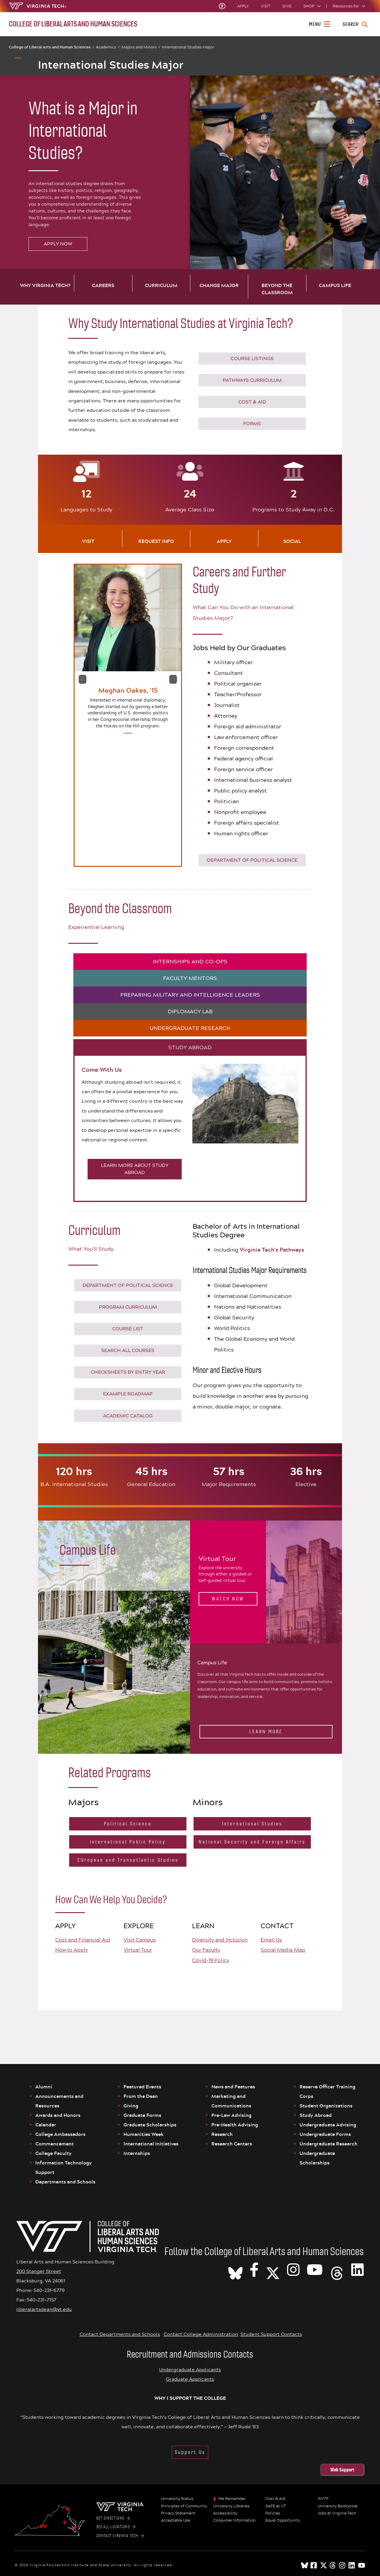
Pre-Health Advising (234, 2124)
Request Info (156, 541)
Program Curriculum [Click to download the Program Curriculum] (128, 1307)
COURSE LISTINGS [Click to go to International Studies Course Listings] (252, 358)
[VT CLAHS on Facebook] (254, 2269)
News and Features (233, 2086)
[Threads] (337, 2269)
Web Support (342, 2470)
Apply (243, 6)
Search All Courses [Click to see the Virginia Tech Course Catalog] (127, 1350)
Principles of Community (184, 2506)
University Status (177, 2498)
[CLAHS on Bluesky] (235, 2269)
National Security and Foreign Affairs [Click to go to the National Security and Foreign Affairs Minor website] (252, 1842)
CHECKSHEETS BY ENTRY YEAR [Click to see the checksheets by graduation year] (128, 1372)
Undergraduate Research (328, 2144)
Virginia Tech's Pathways (272, 1249)
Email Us (271, 1940)
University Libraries (231, 2506)
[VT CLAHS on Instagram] (293, 2269)
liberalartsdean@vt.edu (44, 2309)
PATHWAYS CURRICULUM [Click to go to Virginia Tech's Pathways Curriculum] (252, 380)
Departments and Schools (65, 2182)
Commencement (54, 2144)
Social (292, 541)
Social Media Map (283, 1950)
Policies (272, 2513)
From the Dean (141, 2096)
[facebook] (314, 2565)
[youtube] (361, 2565)
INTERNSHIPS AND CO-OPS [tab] (190, 961)
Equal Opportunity (282, 2520)
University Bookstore (337, 2506)
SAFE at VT (275, 2506)
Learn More (266, 1731)
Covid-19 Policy (210, 1960)
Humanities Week (144, 2134)
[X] (273, 2269)
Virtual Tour (138, 1950)
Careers (103, 285)
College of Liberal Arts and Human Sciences (51, 47)
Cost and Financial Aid (82, 1940)
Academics (108, 47)
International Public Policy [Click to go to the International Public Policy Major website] (128, 1842)
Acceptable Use (175, 2520)
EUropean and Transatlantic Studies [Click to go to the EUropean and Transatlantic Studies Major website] (127, 1860)
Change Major (219, 285)
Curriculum (161, 285)
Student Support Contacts (271, 2334)
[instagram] (342, 2565)
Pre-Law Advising (231, 2115)
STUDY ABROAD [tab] (190, 1047)
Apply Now (58, 244)
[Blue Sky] (304, 2565)
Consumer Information (234, 2520)
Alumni (43, 2086)
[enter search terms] (355, 24)
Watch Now (228, 1599)
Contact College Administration (201, 2334)
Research (222, 2134)
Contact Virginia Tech (120, 2536)
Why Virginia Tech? (45, 285)
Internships (137, 2153)
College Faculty (53, 2153)
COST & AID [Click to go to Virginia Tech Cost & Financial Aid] (252, 402)
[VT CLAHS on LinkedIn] (357, 2269)
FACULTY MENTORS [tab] (190, 978)
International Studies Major (188, 47)
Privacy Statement (178, 2513)
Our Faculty (206, 1950)
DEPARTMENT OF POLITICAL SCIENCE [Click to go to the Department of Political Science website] (252, 860)
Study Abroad (316, 2115)
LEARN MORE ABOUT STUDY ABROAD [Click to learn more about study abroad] (134, 1168)
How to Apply (71, 1950)
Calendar (45, 2124)
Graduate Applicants (190, 2379)
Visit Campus (140, 1940)
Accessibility (225, 2513)
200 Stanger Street (38, 2271)
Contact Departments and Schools (120, 2334)
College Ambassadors (60, 2134)
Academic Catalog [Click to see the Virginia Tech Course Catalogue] (128, 1416)
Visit (265, 6)
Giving (131, 2105)
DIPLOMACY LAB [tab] (190, 1011)
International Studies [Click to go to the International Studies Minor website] (252, 1824)
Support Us (190, 2452)
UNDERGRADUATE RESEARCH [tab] (190, 1028)
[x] (323, 2565)
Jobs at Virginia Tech (337, 2513)
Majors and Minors (140, 47)
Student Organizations (326, 2105)
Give (287, 6)
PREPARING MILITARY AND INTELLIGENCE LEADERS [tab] (190, 995)
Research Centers (231, 2144)
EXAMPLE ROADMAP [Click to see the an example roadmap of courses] (128, 1394)
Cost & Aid (275, 2498)
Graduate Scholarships (151, 2124)
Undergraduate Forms (325, 2134)
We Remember (232, 2498)
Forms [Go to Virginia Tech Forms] (252, 423)
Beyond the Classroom (277, 288)
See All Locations (116, 2527)
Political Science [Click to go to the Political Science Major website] (128, 1824)
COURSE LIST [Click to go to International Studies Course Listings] (127, 1329)
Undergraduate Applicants (190, 2369)
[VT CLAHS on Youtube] (315, 2269)
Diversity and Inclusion (220, 1940)
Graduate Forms (142, 2115)
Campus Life (335, 285)
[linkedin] (352, 2565)
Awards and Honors (57, 2115)
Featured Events (142, 2086)
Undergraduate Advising (328, 2124)
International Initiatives (151, 2144)
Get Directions (113, 2518)
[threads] (333, 2565)
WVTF (323, 2498)
